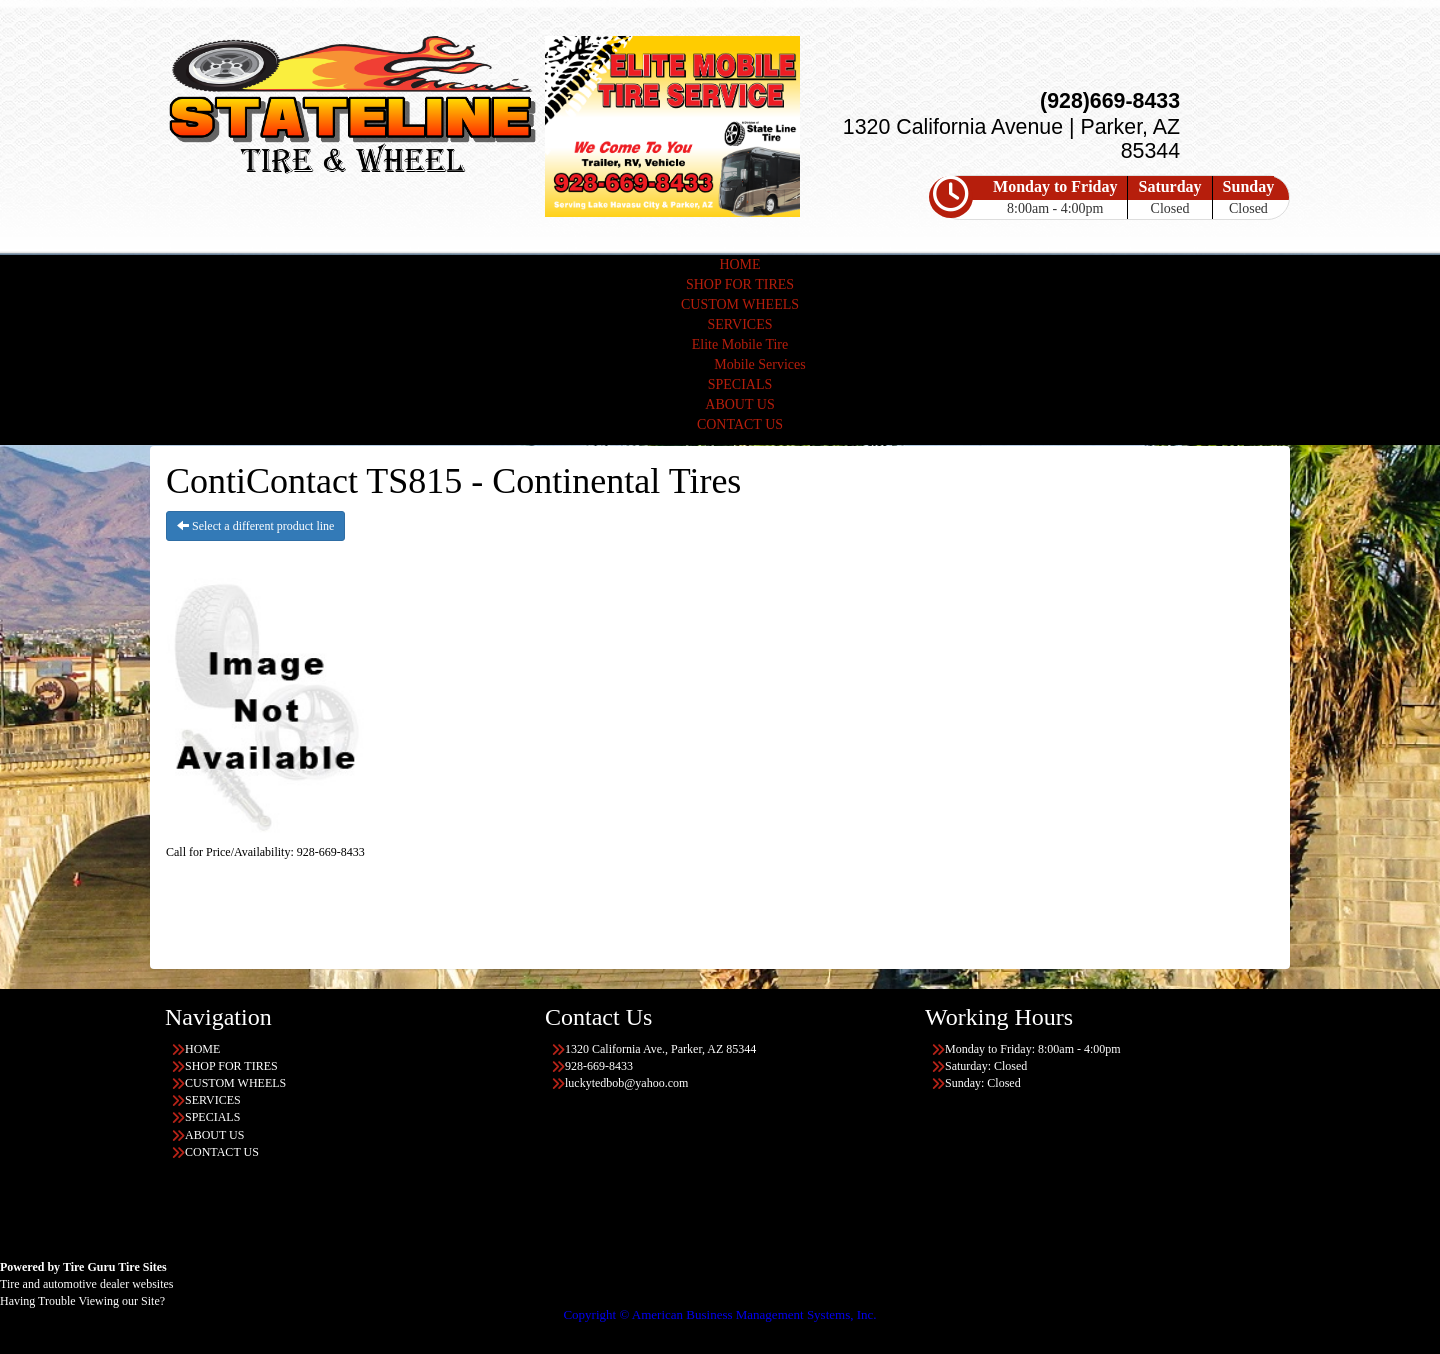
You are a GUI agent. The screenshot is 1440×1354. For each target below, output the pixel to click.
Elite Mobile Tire (740, 344)
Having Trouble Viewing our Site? (82, 1301)
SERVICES (739, 324)
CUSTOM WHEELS (740, 304)
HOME (739, 264)
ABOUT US (739, 404)
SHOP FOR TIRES (740, 284)
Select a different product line (255, 526)
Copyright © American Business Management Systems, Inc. (719, 1314)
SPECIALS (740, 384)
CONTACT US (740, 424)
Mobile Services (759, 364)
